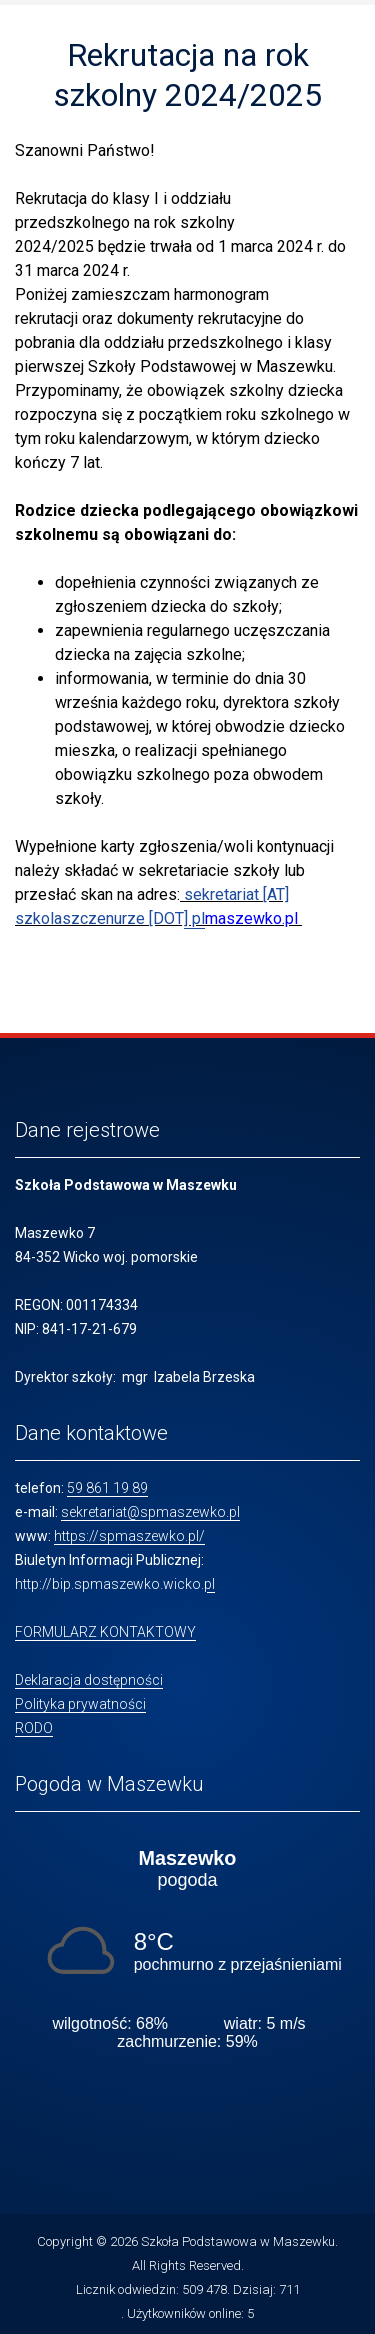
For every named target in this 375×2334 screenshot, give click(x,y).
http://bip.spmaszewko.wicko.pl (115, 1584)
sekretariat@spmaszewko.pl (150, 1512)
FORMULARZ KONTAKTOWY (105, 1632)
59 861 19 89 (107, 1488)
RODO (34, 1728)
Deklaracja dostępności (89, 1680)
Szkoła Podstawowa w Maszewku (238, 2241)
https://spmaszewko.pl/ (129, 1536)
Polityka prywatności (80, 1704)
